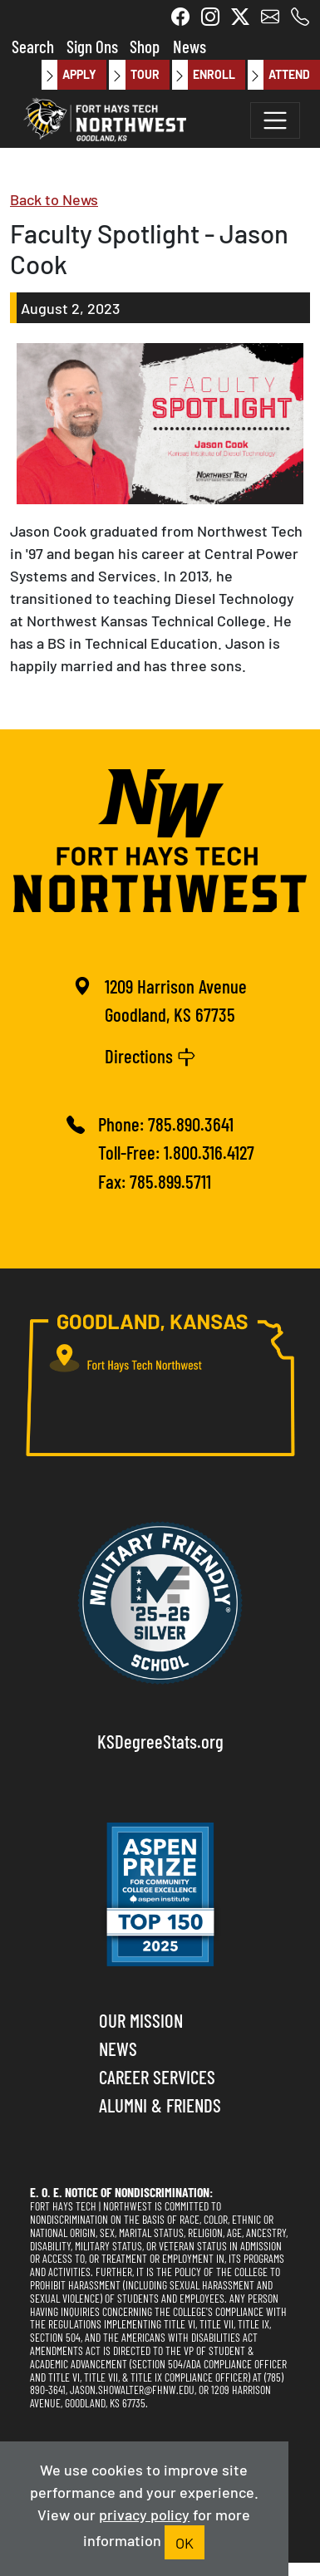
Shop (145, 45)
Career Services (157, 2076)
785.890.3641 (191, 1123)
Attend (279, 75)
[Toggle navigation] (275, 120)
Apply (69, 75)
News (189, 45)
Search (33, 45)
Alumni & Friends (160, 2105)
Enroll (203, 75)
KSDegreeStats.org (160, 1741)
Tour (134, 75)
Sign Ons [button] (92, 45)
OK (184, 2542)
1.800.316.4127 (209, 1152)
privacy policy (144, 2514)
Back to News (54, 199)
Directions (150, 1053)
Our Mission (141, 2020)
